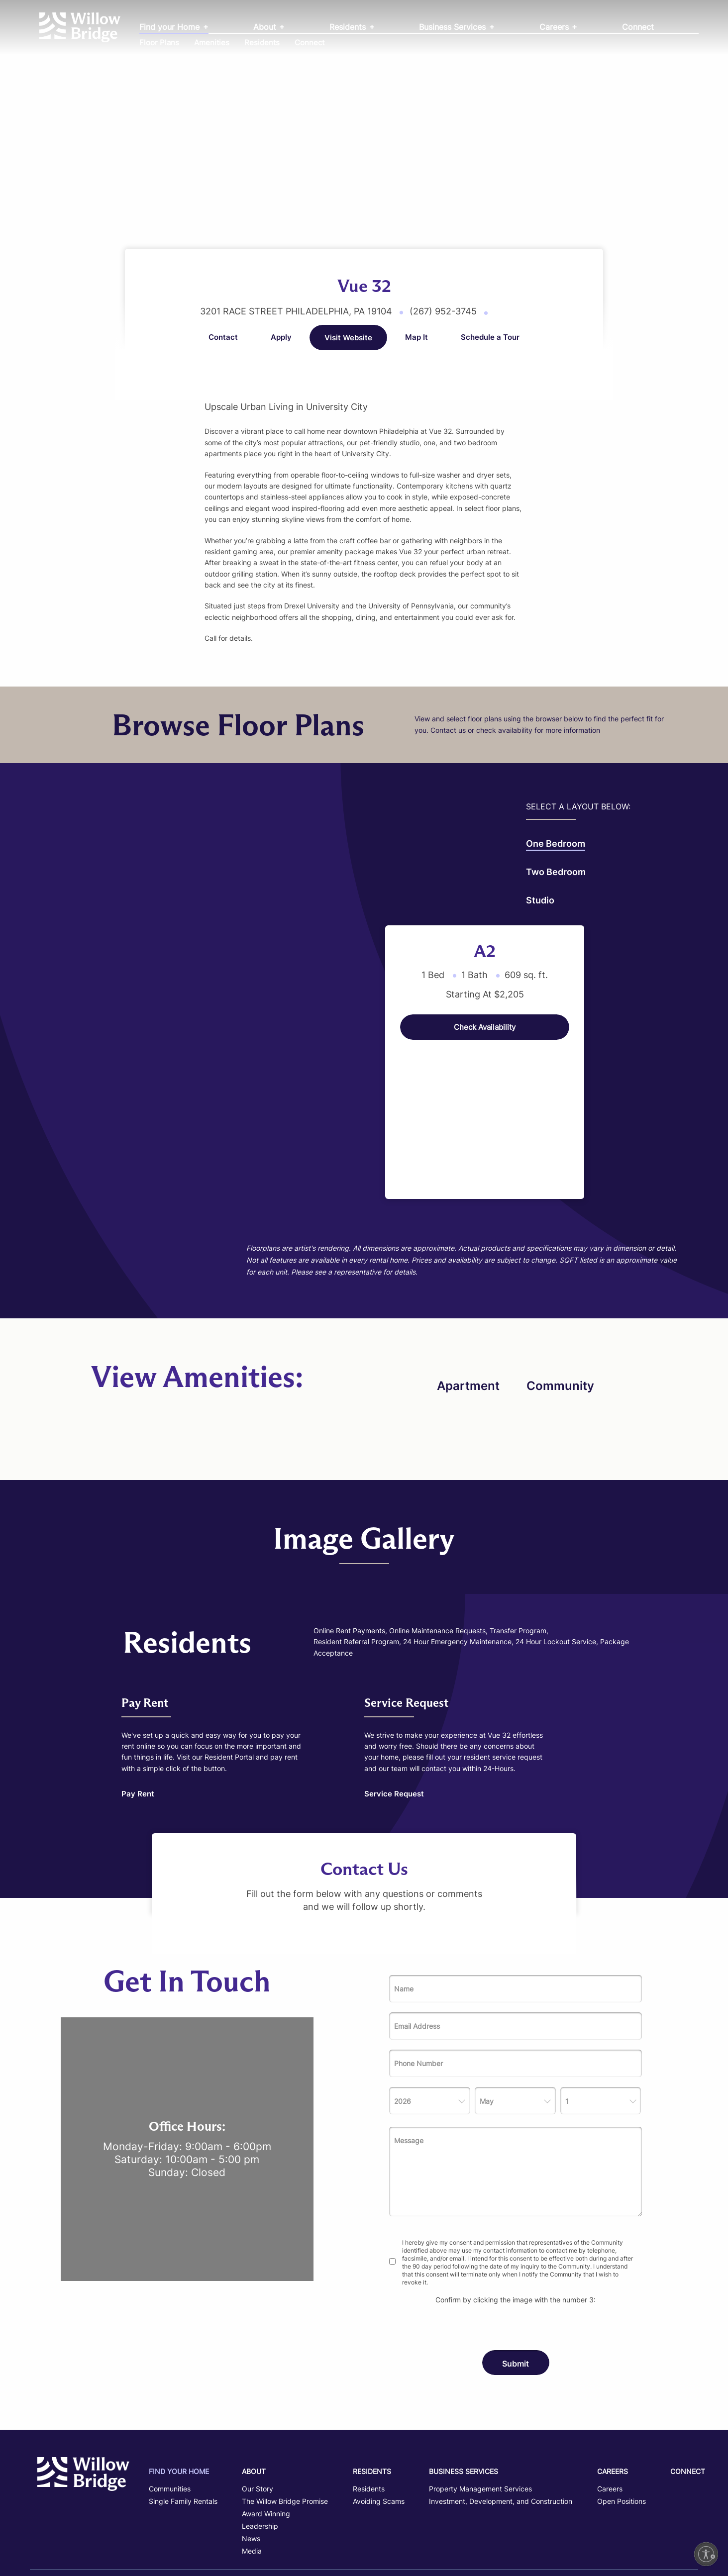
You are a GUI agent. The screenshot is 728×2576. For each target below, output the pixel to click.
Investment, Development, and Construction (500, 2384)
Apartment (468, 1269)
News (251, 2421)
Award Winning (266, 2396)
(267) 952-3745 (444, 311)
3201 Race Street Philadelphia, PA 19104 (297, 311)
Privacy (529, 2498)
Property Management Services (480, 2372)
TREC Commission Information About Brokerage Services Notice (363, 2551)
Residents (348, 27)
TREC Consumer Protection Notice (364, 2535)
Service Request (394, 1677)
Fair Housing (560, 2498)
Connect (638, 27)
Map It (416, 337)
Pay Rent (137, 1677)
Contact (223, 337)
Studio (54, 900)
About (266, 27)
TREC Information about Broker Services (364, 2519)
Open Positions (621, 2384)
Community (560, 1269)
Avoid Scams (674, 2498)
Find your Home (170, 27)
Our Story (257, 2372)
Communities (170, 2372)
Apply (281, 337)
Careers (555, 27)
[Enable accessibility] (706, 2554)
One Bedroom (70, 844)
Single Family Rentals (183, 2384)
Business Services (453, 27)
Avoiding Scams (379, 2384)
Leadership (260, 2409)
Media (252, 2434)
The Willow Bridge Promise (285, 2384)
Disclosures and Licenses (656, 2516)
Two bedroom (70, 872)
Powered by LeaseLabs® (664, 2546)
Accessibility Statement (617, 2498)
